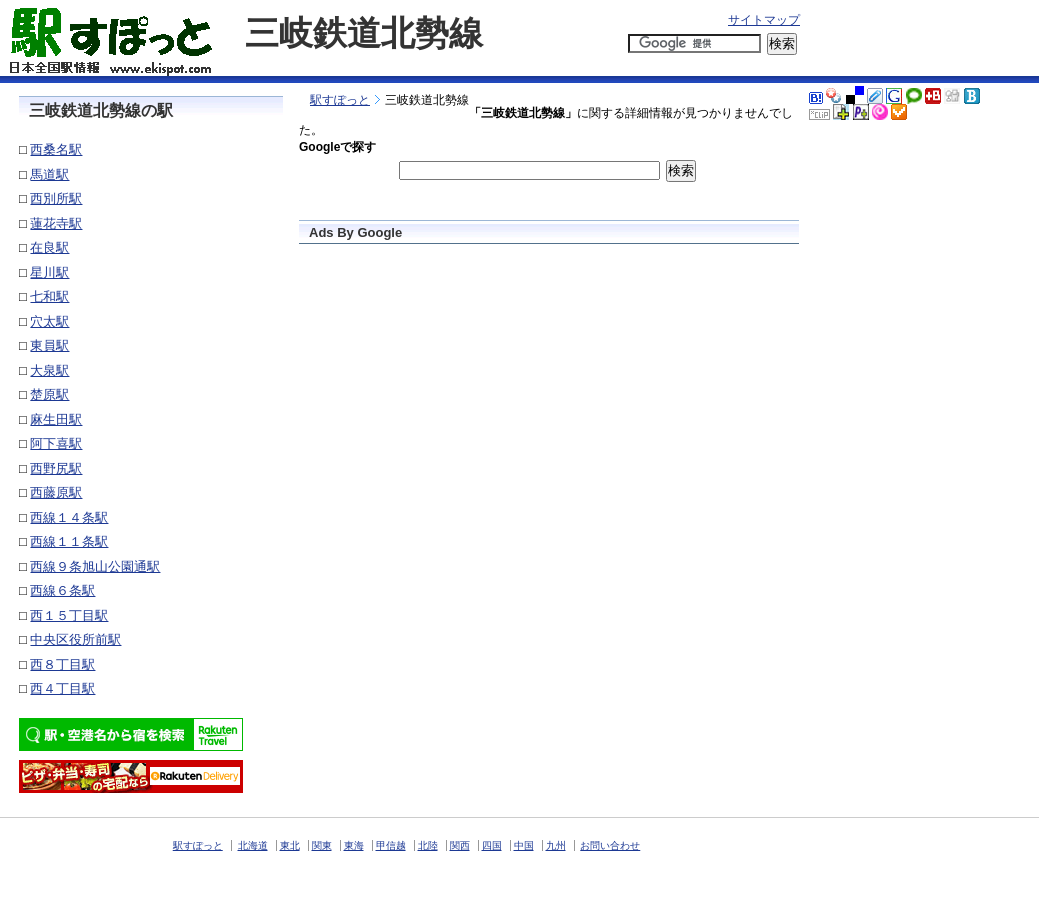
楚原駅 (49, 394)
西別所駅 (56, 198)
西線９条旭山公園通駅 (95, 566)
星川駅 (49, 272)
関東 (322, 845)
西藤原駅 (56, 492)
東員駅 (49, 345)
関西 (460, 845)
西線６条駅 (62, 590)
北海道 (253, 845)
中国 (524, 845)
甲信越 (391, 845)
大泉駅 (49, 370)
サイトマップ (764, 20)
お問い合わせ (610, 845)
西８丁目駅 (62, 664)
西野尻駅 (56, 468)
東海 (354, 845)
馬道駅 (49, 174)
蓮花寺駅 (56, 223)
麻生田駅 (56, 419)
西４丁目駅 (62, 688)
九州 (556, 845)
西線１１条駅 (69, 541)
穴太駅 (49, 321)
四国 (492, 845)
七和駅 (49, 296)
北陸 (428, 845)
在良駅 (49, 247)
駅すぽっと (340, 100)
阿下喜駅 (56, 443)
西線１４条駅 (69, 517)
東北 (290, 845)
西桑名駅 (56, 149)
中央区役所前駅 (75, 639)
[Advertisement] (522, 67)
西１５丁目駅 (69, 615)
